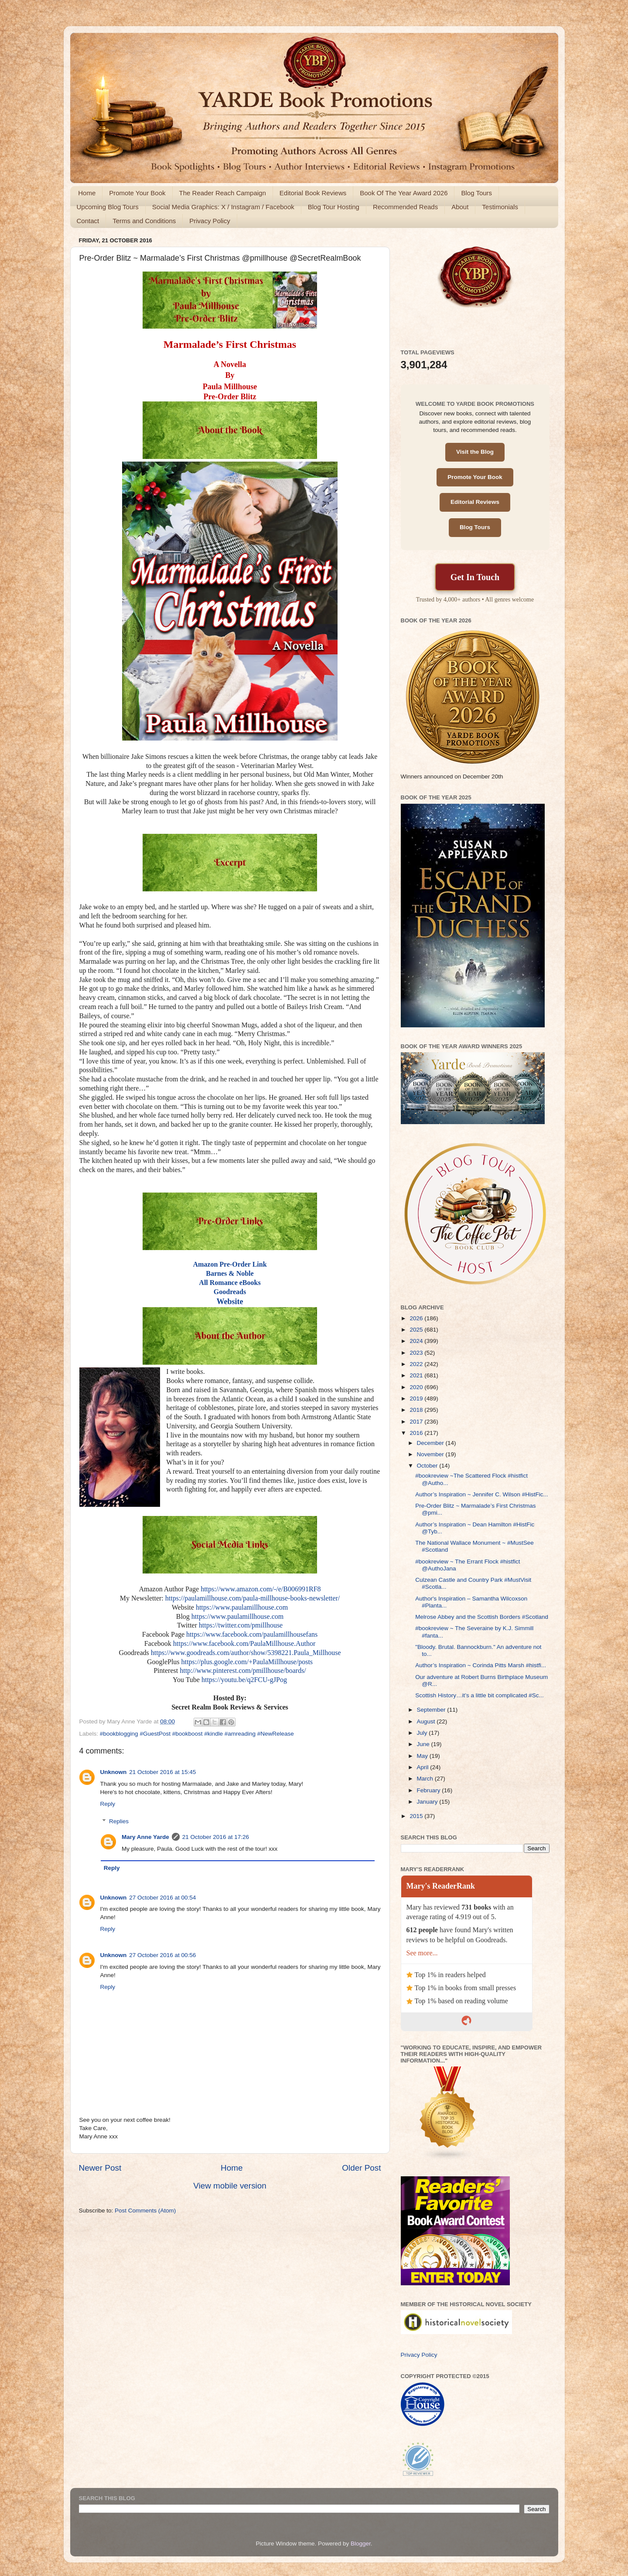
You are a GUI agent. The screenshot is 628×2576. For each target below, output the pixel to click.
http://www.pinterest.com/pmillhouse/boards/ (243, 1670)
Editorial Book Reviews (313, 193)
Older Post (361, 2167)
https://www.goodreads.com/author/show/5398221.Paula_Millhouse (246, 1652)
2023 (417, 1352)
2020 (417, 1387)
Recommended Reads (405, 207)
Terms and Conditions (144, 220)
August (427, 1721)
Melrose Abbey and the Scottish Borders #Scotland (481, 1617)
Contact (88, 220)
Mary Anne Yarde (145, 1837)
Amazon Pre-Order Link (229, 1264)
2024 (417, 1341)
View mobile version (229, 2185)
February (429, 1790)
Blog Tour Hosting (333, 207)
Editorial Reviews (475, 502)
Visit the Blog (475, 452)
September (432, 1709)
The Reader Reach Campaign (222, 193)
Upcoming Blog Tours (108, 207)
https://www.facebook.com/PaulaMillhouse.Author (244, 1643)
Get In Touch (475, 577)
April (423, 1767)
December (431, 1443)
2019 (417, 1398)
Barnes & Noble (229, 1273)
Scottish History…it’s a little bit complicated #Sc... (479, 1695)
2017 (417, 1421)
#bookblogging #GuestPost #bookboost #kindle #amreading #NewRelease (197, 1733)
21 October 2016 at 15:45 (162, 1772)
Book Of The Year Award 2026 (403, 193)
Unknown (113, 1772)
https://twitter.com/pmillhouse (241, 1625)
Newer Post (100, 2167)
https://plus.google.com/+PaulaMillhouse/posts (247, 1661)
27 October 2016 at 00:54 (162, 1897)
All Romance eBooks (229, 1282)
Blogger (361, 2543)
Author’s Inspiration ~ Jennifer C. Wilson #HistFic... (481, 1494)
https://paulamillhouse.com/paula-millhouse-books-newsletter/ (252, 1598)
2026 (417, 1318)
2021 (417, 1375)
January (428, 1801)
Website (230, 1301)
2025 (417, 1329)
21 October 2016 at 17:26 (215, 1837)
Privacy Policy (209, 220)
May (423, 1756)
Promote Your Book (137, 193)
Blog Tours (476, 193)
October (428, 1465)
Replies (119, 1821)
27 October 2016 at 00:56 (162, 1955)
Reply (108, 1804)
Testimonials (500, 207)
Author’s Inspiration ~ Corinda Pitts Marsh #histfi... (480, 1665)
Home (87, 193)
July (423, 1733)
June (424, 1744)
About (459, 207)
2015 (417, 1816)
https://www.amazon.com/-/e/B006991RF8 (261, 1589)
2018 (417, 1410)
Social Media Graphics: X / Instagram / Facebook (223, 207)
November (431, 1454)
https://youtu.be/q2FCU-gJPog (244, 1679)
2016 (417, 1433)
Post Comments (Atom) (145, 2210)
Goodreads (230, 1291)
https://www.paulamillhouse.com (242, 1607)
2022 (417, 1364)
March (426, 1778)
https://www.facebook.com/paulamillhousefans (251, 1634)
